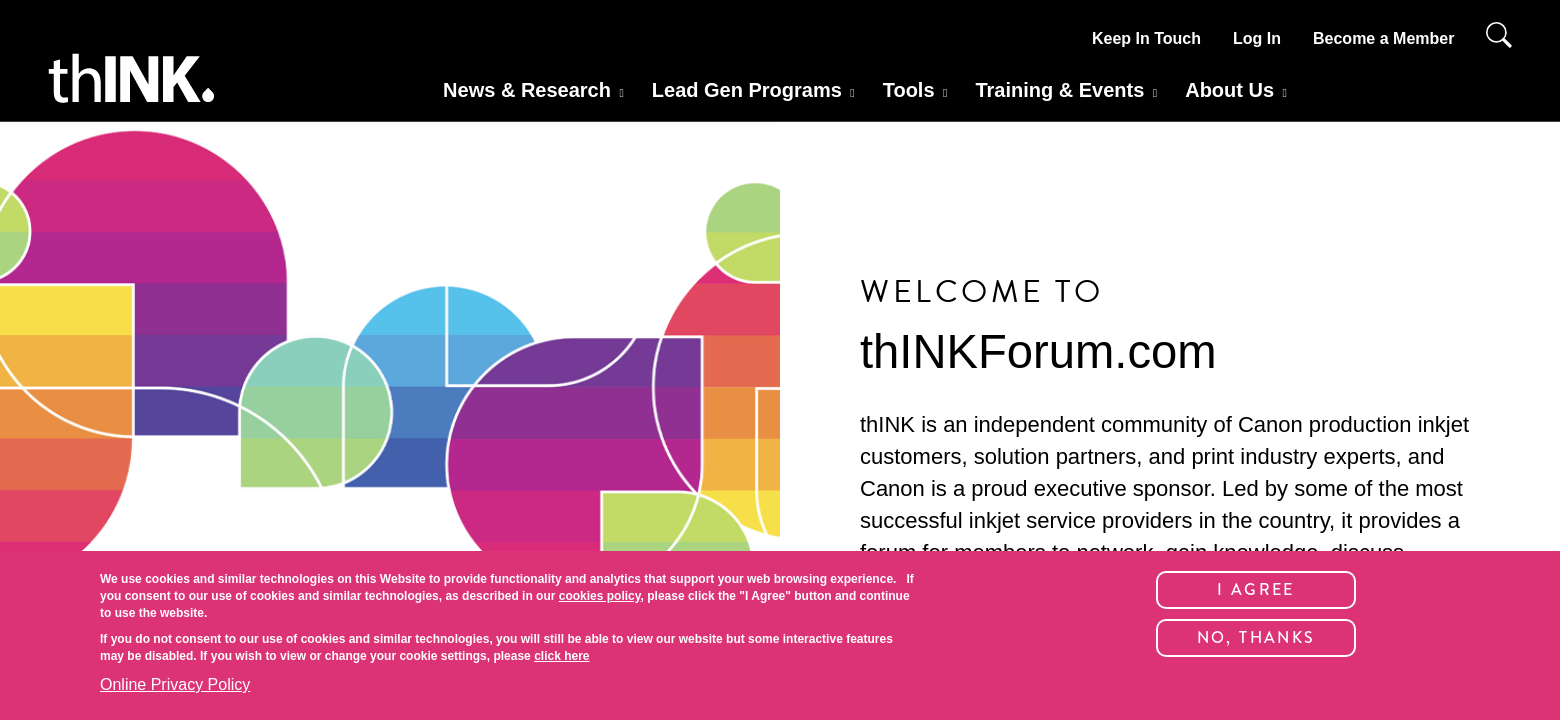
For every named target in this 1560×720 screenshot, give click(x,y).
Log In (1257, 38)
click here (561, 656)
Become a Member (1383, 38)
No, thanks (1256, 637)
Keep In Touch (1146, 38)
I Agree (1256, 589)
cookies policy (600, 596)
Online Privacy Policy (175, 684)
